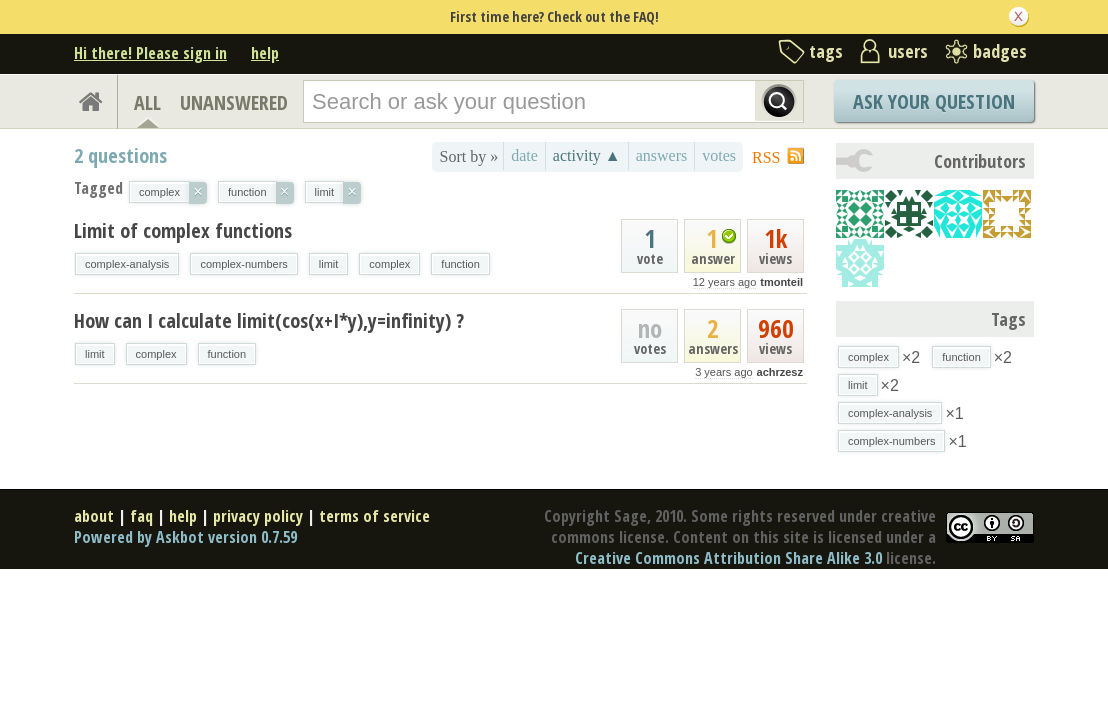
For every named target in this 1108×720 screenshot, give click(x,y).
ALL (147, 102)
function (460, 264)
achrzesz (780, 372)
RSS (766, 157)
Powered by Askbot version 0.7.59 (185, 537)
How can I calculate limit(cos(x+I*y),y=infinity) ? (269, 320)
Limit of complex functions (183, 230)
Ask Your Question (934, 101)
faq (141, 516)
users (908, 51)
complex (389, 264)
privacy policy (258, 516)
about (94, 516)
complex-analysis (127, 264)
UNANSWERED (234, 102)
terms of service (374, 516)
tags (826, 51)
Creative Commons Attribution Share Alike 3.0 (728, 558)
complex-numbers (243, 264)
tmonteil (781, 282)
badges (1000, 51)
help (265, 53)
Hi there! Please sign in (150, 53)
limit (329, 264)
